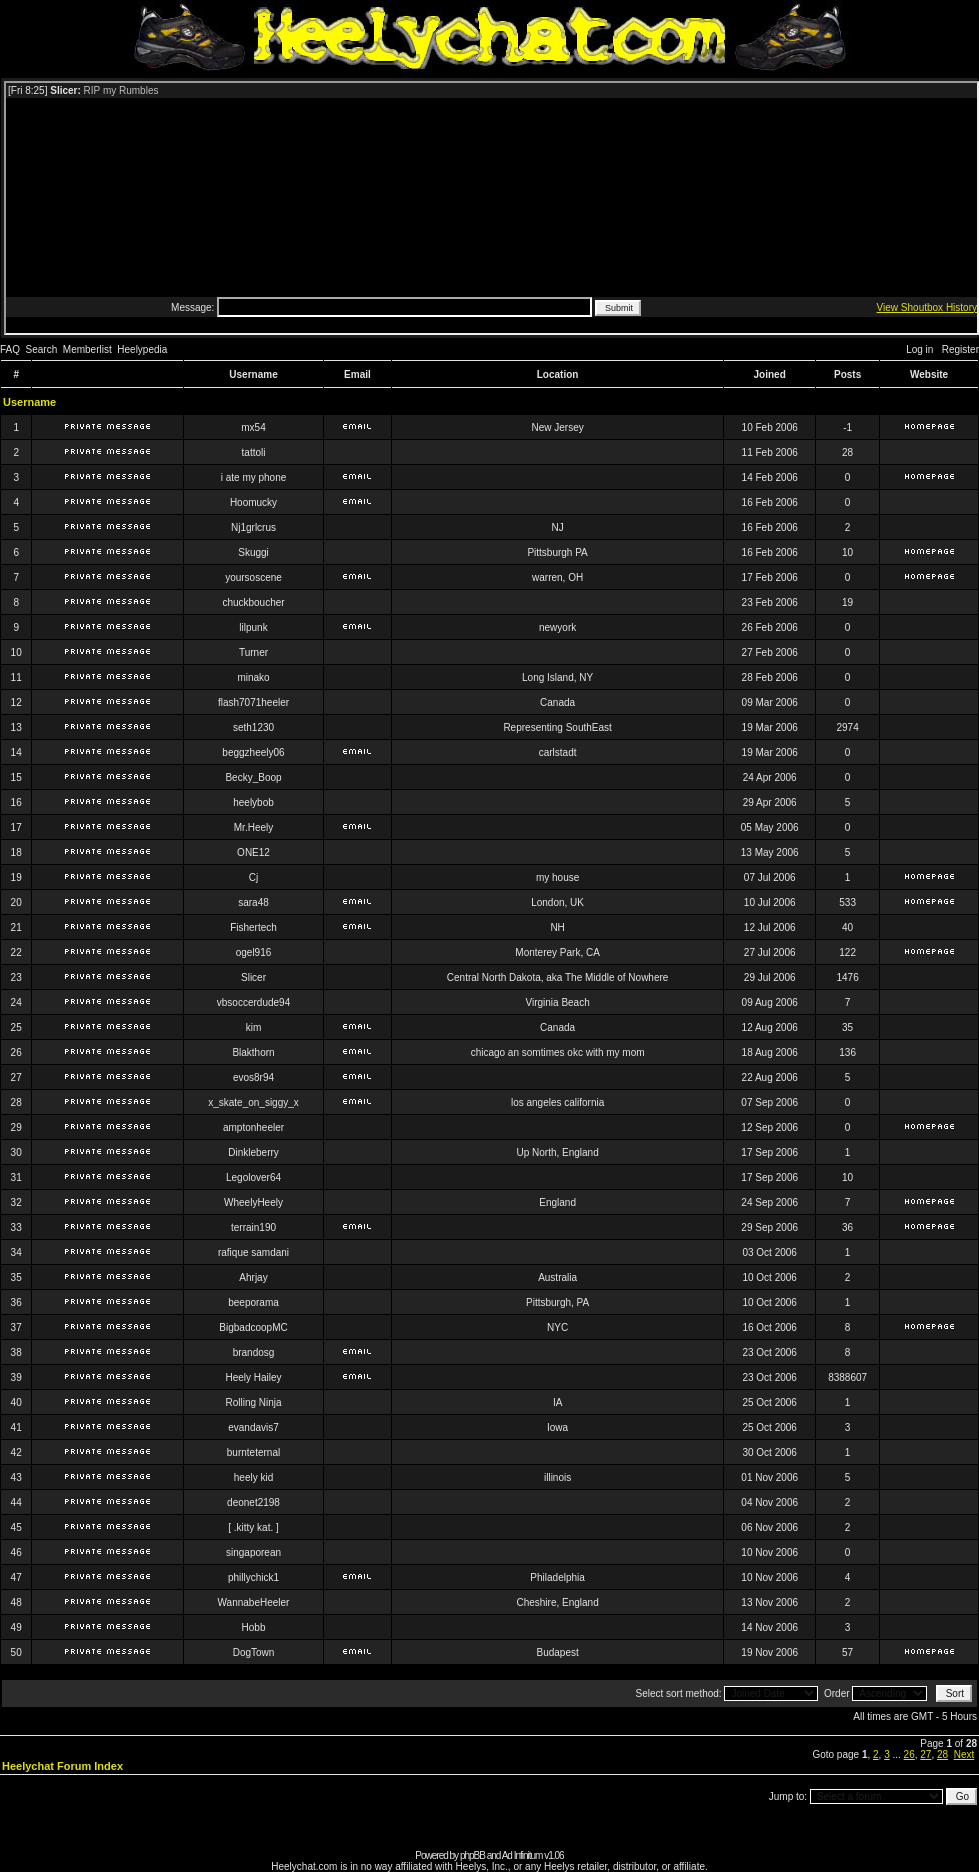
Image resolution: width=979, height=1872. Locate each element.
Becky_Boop (253, 777)
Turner (253, 652)
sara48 (253, 902)
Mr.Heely (253, 827)
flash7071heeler (253, 702)
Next (964, 1754)
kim (254, 1027)
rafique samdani (253, 1252)
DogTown (254, 1652)
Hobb (254, 1627)
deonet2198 (253, 1502)
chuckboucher (253, 602)
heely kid (253, 1477)
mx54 (253, 427)
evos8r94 (253, 1077)
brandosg (254, 1352)
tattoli (254, 452)
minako (253, 677)
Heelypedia (142, 349)
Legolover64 (253, 1177)
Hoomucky (253, 502)
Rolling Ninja (253, 1402)
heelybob (253, 802)
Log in (919, 349)
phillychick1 (253, 1577)
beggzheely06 (253, 752)
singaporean (253, 1552)
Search (42, 349)
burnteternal (253, 1452)
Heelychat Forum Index (62, 1766)
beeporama (253, 1302)
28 (942, 1754)
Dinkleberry (253, 1152)
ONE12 (253, 852)
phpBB (472, 1855)
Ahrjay (253, 1277)
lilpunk (253, 627)
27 (925, 1754)
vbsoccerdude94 (253, 1002)
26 (909, 1754)
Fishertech (253, 927)
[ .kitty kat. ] (253, 1527)
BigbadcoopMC (253, 1327)
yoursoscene (253, 577)
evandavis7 (253, 1427)
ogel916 (254, 952)
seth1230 (253, 727)
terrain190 (253, 1227)
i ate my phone (254, 477)
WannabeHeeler (254, 1602)
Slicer (253, 977)
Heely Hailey (253, 1377)
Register (960, 349)
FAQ (10, 349)
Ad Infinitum (522, 1855)
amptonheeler (253, 1127)
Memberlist (87, 349)
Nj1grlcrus (253, 527)
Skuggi (253, 552)
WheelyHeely (253, 1202)
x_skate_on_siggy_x (253, 1102)
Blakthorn (253, 1052)
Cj (253, 877)
